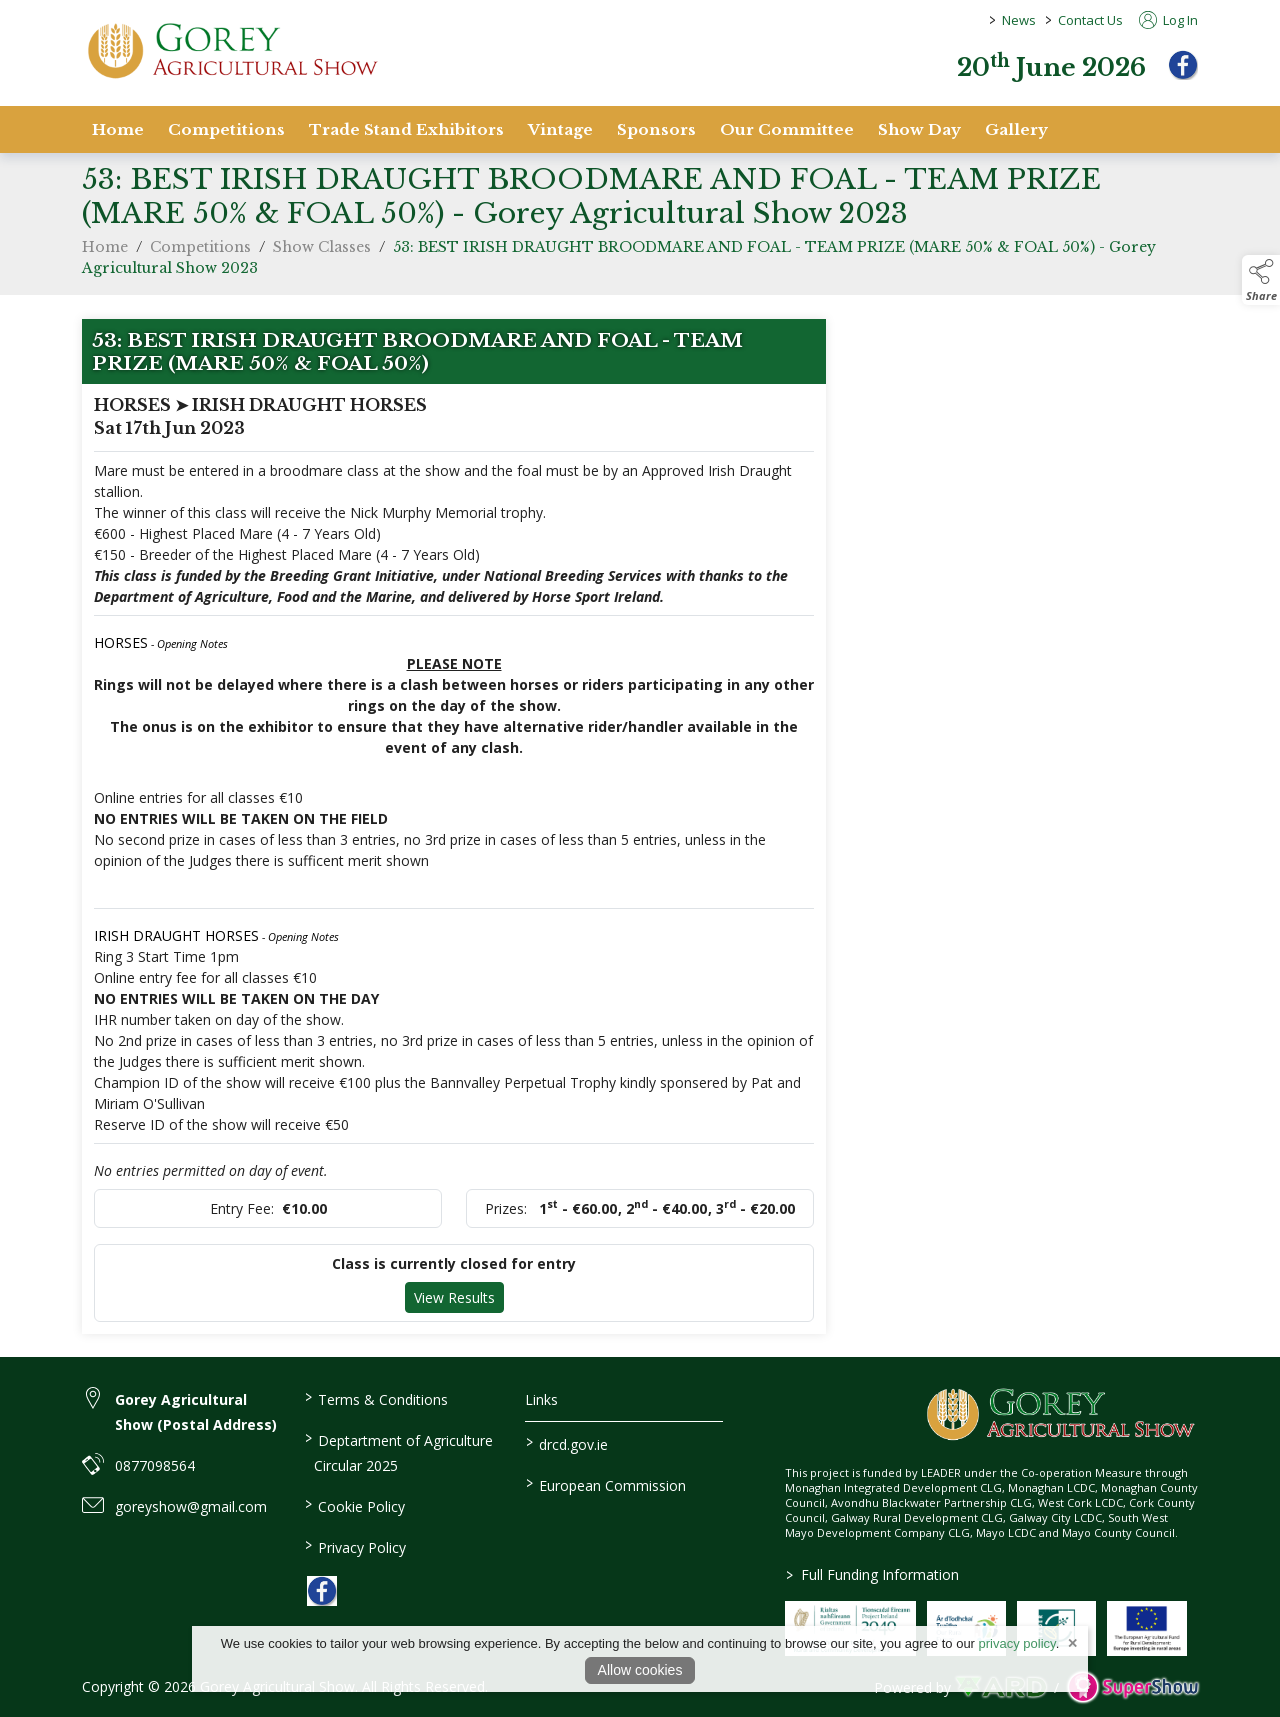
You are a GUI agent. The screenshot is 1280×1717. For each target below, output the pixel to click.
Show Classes (322, 253)
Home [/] (118, 129)
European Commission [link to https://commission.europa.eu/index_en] (606, 1484)
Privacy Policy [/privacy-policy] (354, 1546)
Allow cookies (640, 1670)
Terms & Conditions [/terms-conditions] (375, 1398)
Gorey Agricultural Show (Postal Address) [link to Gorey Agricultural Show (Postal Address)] (196, 1412)
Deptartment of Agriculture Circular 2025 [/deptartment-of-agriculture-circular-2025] (398, 1451)
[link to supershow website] (1132, 1687)
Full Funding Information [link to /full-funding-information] (871, 1574)
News (1019, 20)
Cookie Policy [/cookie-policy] (354, 1505)
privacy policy (1017, 1643)
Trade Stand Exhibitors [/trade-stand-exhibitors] (406, 129)
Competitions (200, 253)
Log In (1168, 20)
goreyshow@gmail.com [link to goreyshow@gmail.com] (191, 1506)
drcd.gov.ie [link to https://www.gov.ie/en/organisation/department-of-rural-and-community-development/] (567, 1443)
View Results (454, 1303)
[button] (1261, 280)
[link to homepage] (232, 50)
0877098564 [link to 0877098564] (155, 1465)
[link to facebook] (322, 1591)
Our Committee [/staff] (787, 129)
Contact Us (1090, 20)
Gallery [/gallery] (1016, 129)
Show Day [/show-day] (919, 129)
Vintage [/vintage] (560, 129)
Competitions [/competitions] (226, 129)
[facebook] (1183, 65)
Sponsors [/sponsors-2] (656, 129)
